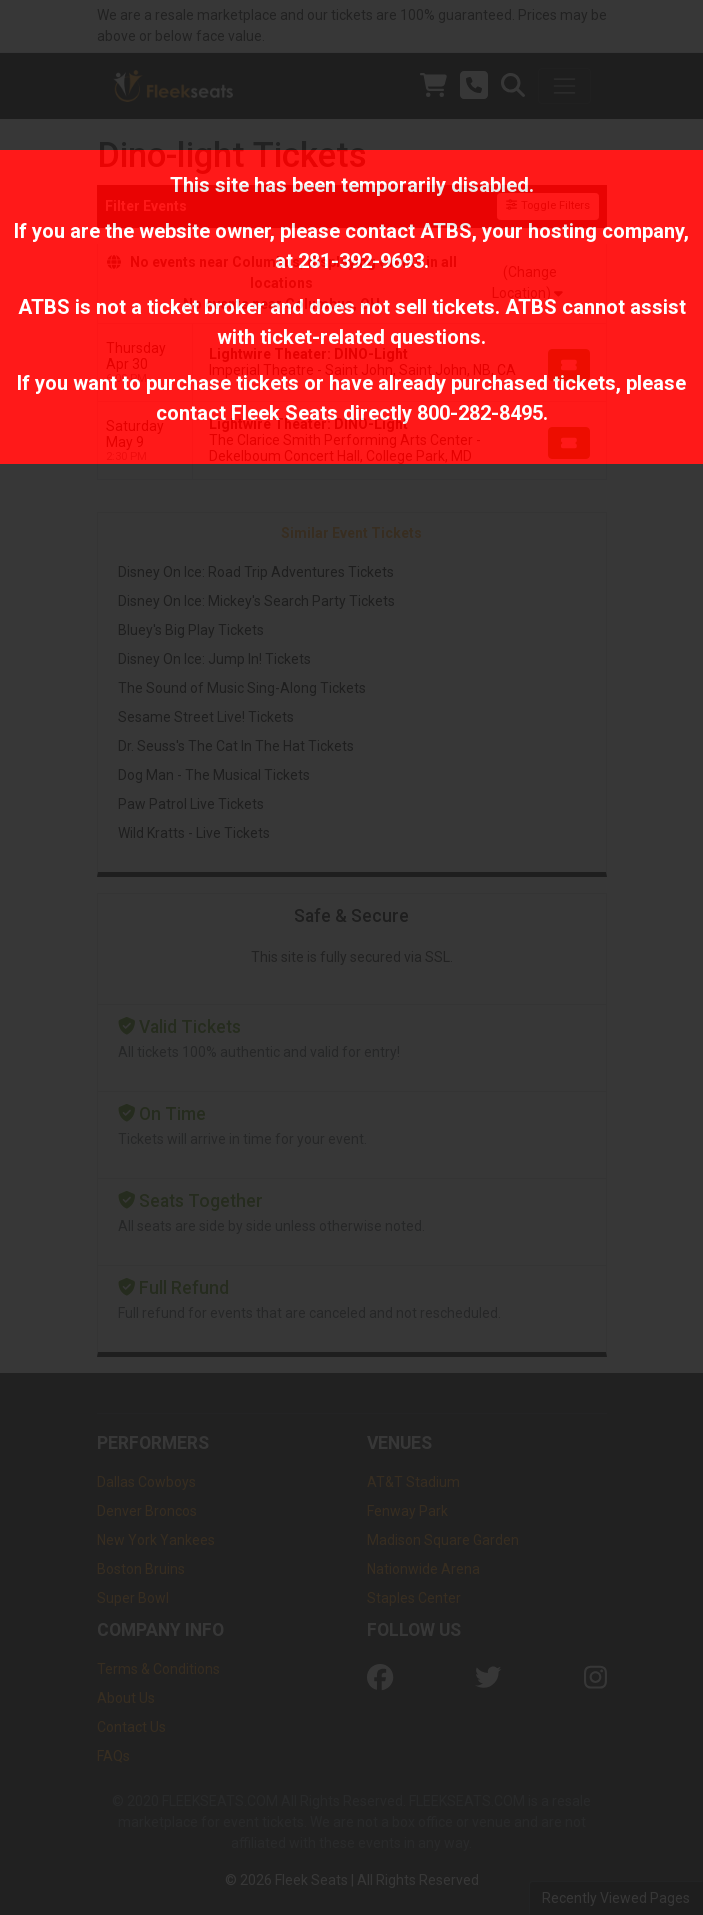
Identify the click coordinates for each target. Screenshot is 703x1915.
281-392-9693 (361, 261)
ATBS (446, 231)
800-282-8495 (480, 413)
